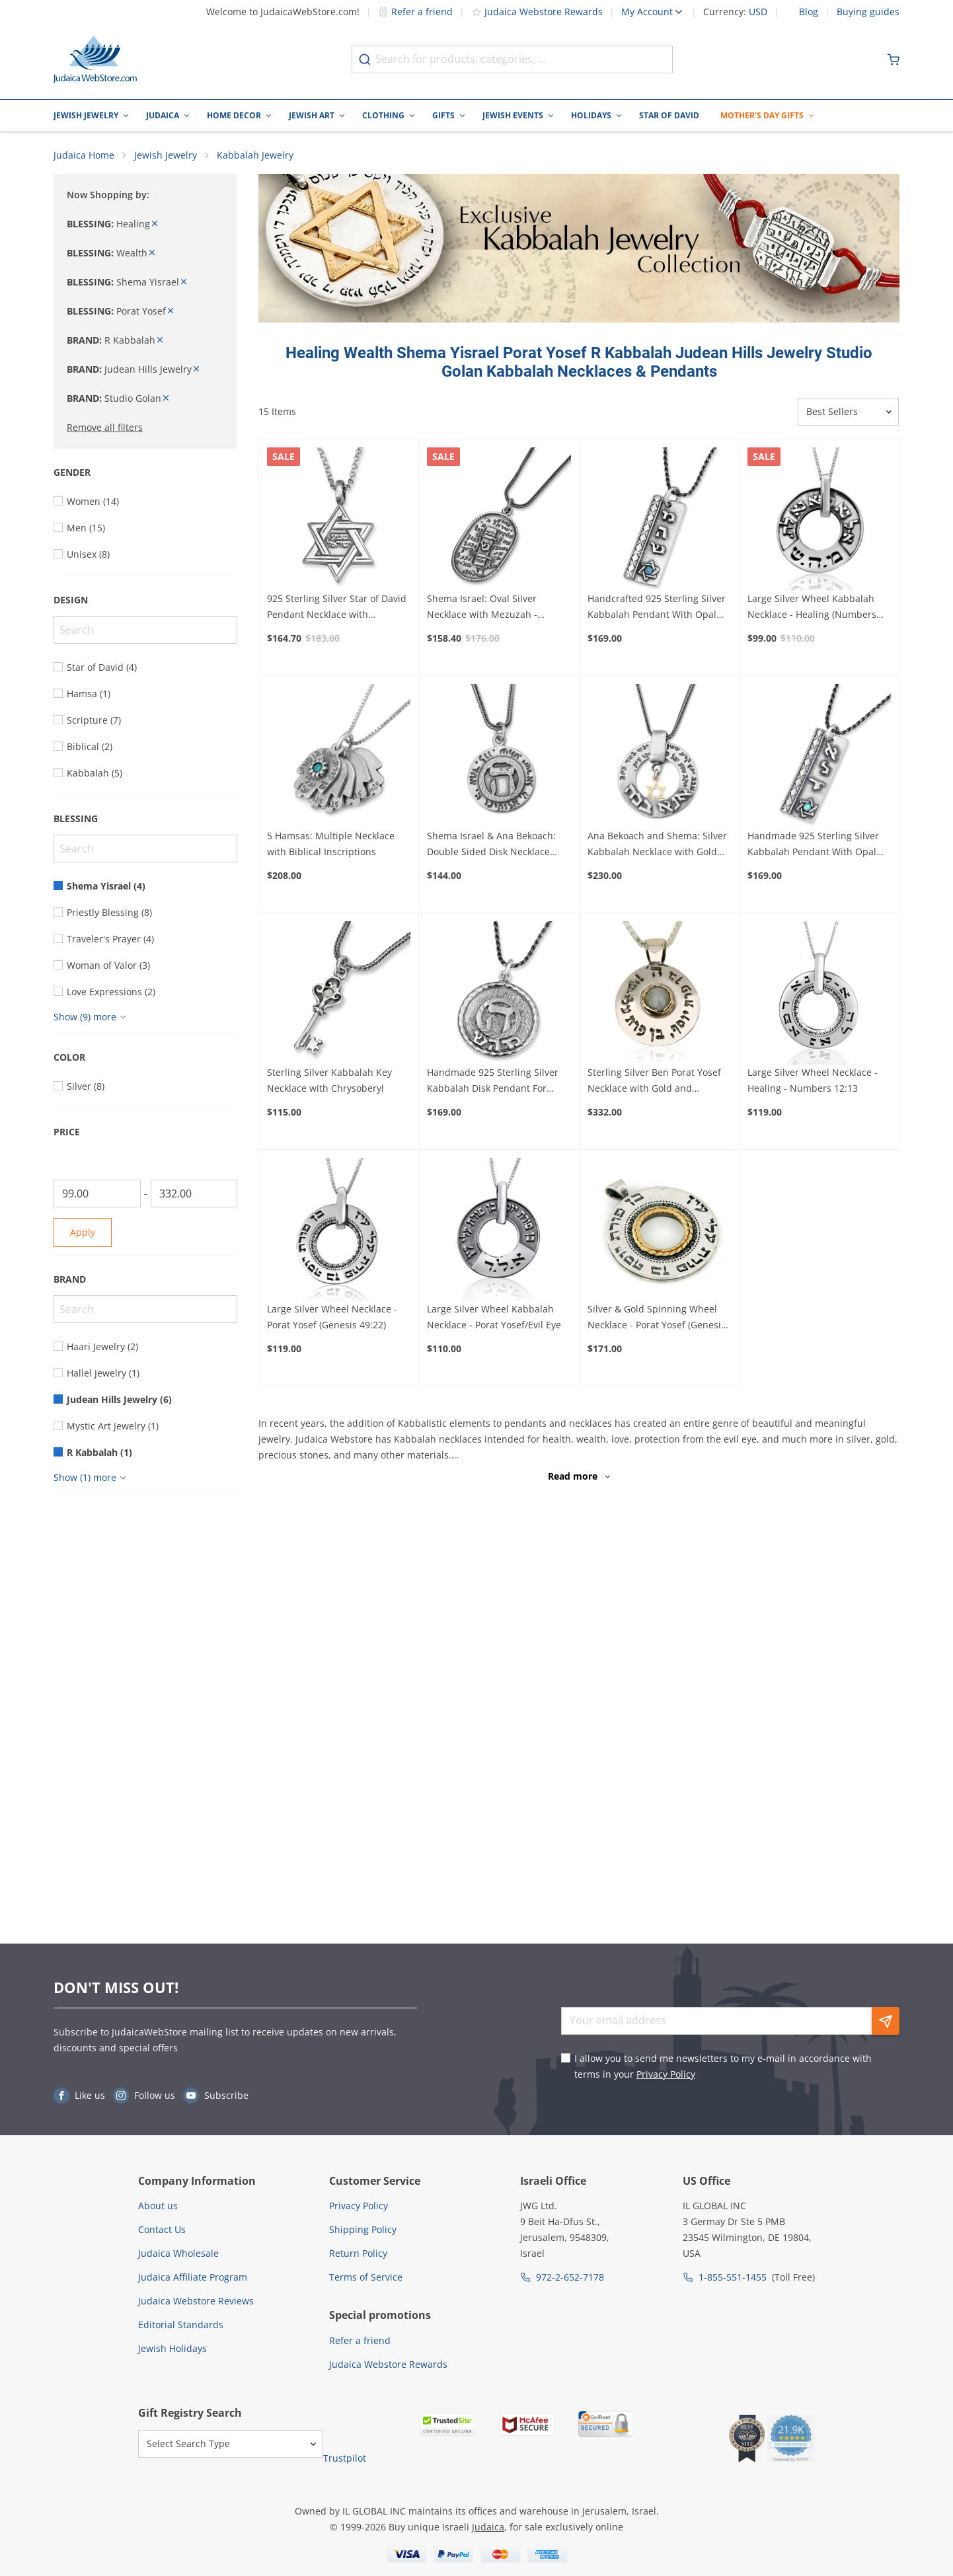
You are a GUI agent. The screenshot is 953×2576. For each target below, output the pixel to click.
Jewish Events (512, 115)
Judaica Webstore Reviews (196, 2300)
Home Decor (234, 115)
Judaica (162, 115)
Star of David (669, 115)
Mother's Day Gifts (762, 115)
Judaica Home (84, 155)
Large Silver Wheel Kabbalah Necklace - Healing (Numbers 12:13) (811, 608)
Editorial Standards (180, 2324)
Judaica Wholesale (178, 2253)
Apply (82, 1233)
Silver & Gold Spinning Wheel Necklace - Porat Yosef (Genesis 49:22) (657, 1318)
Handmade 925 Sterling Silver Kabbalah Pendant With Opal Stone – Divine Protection (813, 844)
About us (158, 2205)
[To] (194, 1194)
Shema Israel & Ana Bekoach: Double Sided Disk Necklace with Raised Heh (491, 844)
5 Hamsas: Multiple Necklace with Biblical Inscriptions (331, 843)
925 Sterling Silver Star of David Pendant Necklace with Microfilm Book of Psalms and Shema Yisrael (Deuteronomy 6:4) (336, 608)
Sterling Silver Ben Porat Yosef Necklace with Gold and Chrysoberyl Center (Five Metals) (659, 1082)
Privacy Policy (665, 2074)
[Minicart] (893, 59)
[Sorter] (848, 412)
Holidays (591, 115)
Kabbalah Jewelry (255, 155)
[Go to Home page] (95, 59)
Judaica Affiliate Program (192, 2277)
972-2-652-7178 (570, 2277)
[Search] (145, 630)
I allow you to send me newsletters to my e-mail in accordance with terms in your (723, 2066)
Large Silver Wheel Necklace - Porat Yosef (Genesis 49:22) (332, 1317)
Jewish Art (311, 115)
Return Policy (358, 2253)
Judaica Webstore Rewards (537, 11)
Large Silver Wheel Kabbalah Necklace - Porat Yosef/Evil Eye (494, 1317)
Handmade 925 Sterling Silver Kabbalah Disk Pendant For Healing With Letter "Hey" (492, 1082)
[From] (97, 1194)
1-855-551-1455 (733, 2277)
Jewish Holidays (172, 2348)
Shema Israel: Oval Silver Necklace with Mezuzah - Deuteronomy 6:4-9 (482, 608)
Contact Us (162, 2229)
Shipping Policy (363, 2229)
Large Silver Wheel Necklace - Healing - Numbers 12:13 (812, 1081)
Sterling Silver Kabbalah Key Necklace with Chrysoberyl (329, 1081)
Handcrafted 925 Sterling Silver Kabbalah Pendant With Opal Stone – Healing (657, 608)
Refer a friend (415, 11)
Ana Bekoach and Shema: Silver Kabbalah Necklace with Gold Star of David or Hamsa (657, 844)
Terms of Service (365, 2277)
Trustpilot (344, 2458)
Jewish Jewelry (86, 115)
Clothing (383, 115)
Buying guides (868, 12)
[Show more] (92, 1018)
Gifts (443, 115)
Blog (808, 12)
